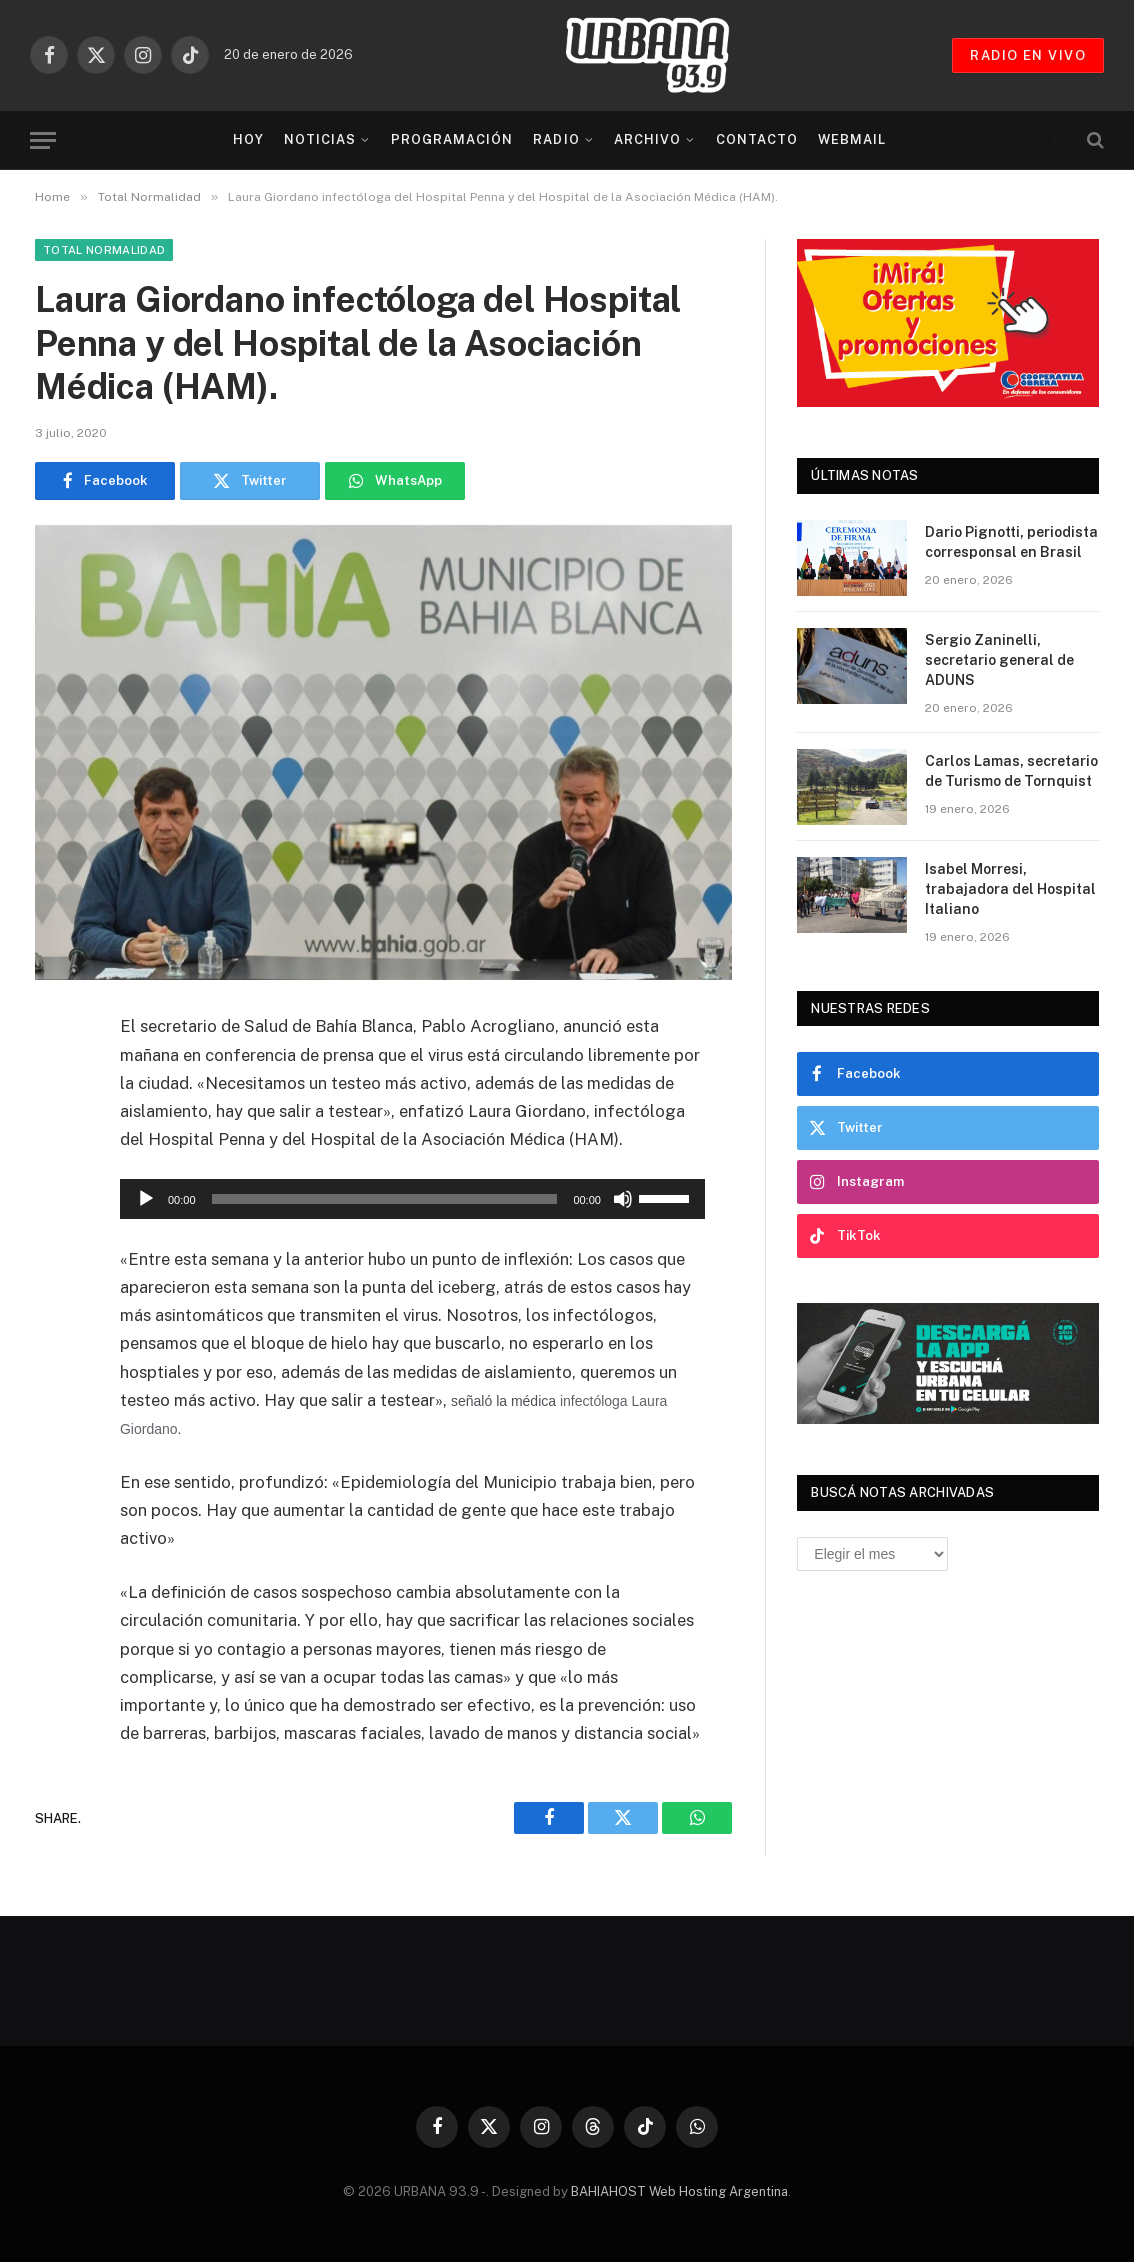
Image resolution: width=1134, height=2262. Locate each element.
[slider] (385, 1199)
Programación (452, 139)
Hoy (248, 139)
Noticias (320, 139)
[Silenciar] (623, 1199)
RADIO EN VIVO (1028, 55)
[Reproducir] (146, 1199)
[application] (412, 1199)
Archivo (647, 139)
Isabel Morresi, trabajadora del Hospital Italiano (1010, 889)
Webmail (852, 139)
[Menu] (43, 140)
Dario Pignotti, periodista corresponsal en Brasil (1011, 542)
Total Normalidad (104, 250)
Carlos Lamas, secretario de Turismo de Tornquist (1011, 771)
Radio (556, 139)
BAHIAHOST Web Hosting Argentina (679, 2191)
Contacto (757, 139)
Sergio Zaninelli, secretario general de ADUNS (999, 660)
